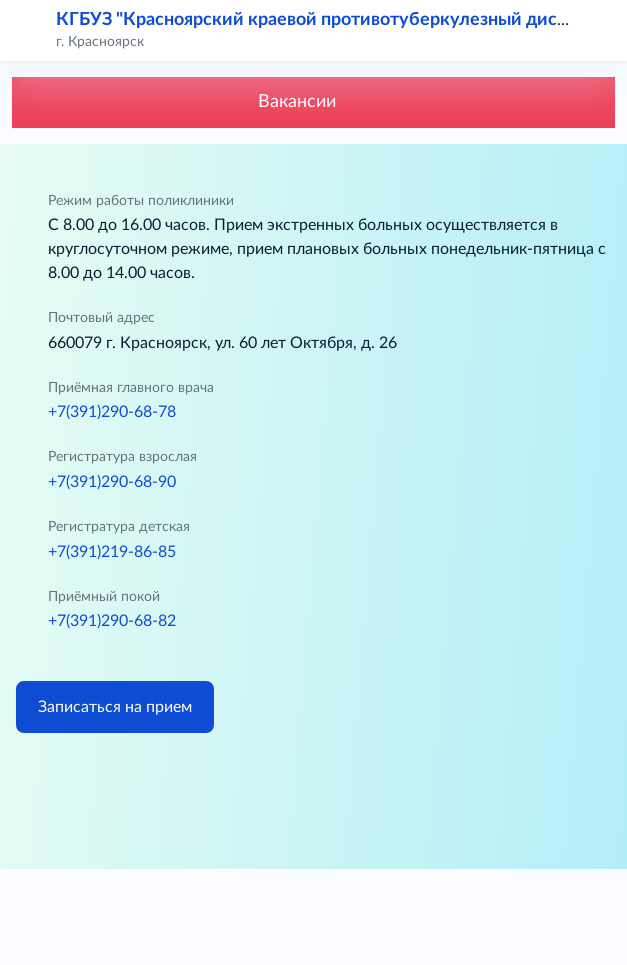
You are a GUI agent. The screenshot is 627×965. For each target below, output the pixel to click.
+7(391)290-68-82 (112, 621)
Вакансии (313, 102)
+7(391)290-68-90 (112, 482)
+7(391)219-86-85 (112, 552)
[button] (599, 30)
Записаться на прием (115, 707)
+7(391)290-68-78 (112, 412)
